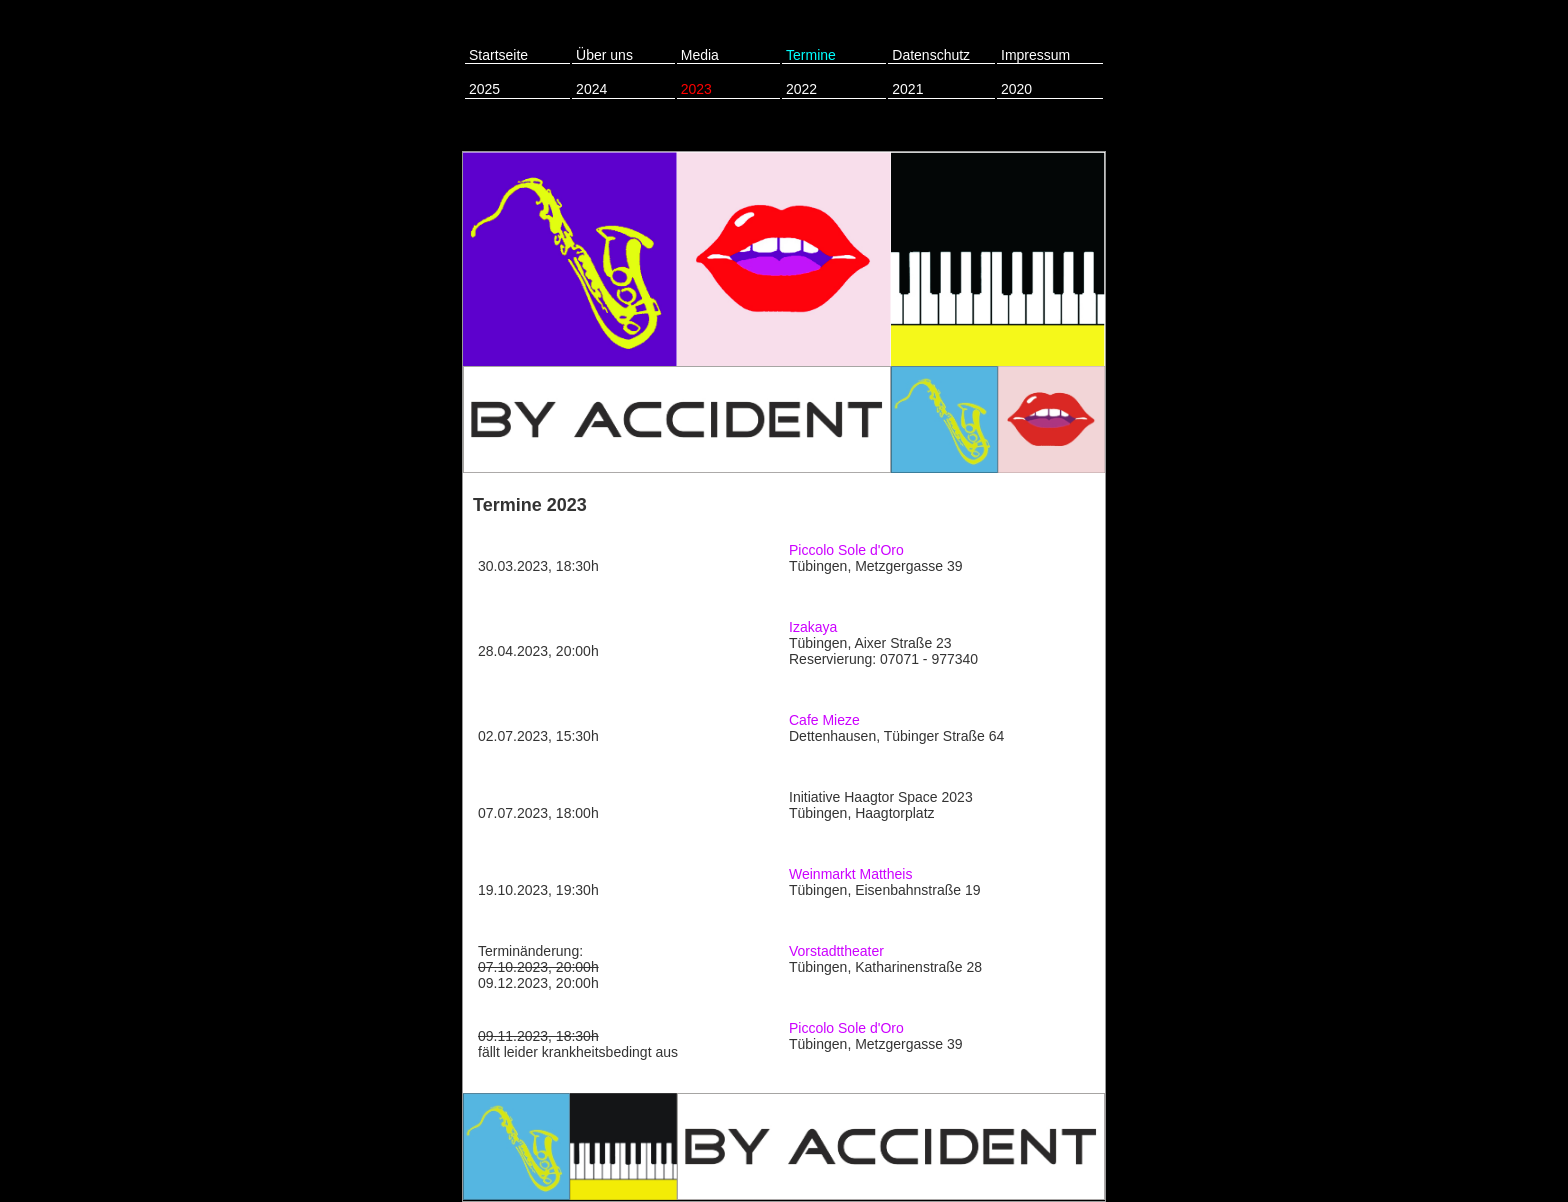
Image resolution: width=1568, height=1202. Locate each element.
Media (700, 55)
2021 (907, 89)
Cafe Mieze (824, 720)
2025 (484, 89)
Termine (811, 55)
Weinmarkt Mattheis (850, 874)
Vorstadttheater (836, 951)
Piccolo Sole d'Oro (846, 550)
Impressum (1035, 55)
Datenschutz (931, 55)
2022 (801, 89)
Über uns (604, 55)
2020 (1016, 89)
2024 (591, 89)
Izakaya (813, 627)
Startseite (498, 55)
